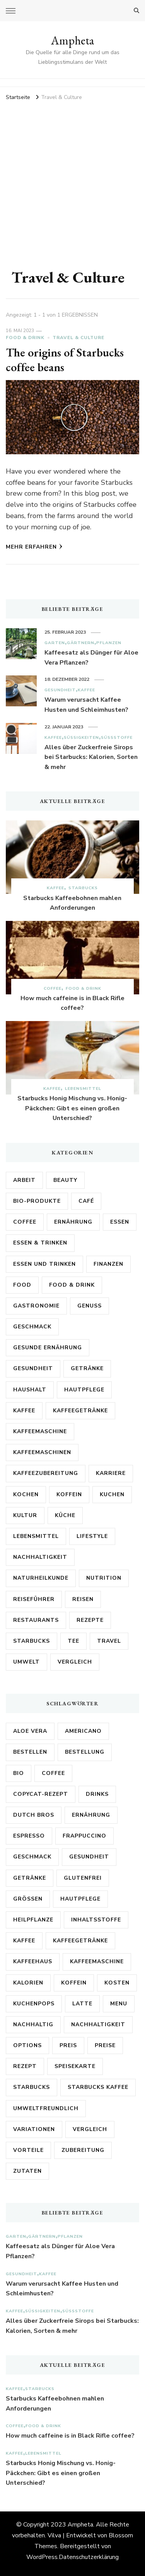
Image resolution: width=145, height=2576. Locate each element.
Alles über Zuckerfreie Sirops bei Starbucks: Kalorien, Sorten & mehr (91, 757)
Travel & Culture (78, 337)
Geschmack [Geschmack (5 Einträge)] (32, 1326)
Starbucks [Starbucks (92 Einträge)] (31, 1641)
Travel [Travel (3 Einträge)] (109, 1641)
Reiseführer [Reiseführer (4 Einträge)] (34, 1599)
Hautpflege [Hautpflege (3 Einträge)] (84, 1389)
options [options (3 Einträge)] (27, 2045)
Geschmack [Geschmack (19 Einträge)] (32, 1856)
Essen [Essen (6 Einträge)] (119, 1222)
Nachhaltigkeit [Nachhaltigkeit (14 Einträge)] (40, 1557)
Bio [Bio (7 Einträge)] (18, 1773)
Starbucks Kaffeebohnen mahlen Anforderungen (72, 903)
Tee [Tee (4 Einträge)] (73, 1641)
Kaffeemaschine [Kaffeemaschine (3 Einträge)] (40, 1431)
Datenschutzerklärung (89, 2557)
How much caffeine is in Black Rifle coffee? (72, 1003)
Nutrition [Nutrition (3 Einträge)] (103, 1578)
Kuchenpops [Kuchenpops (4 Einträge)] (34, 2003)
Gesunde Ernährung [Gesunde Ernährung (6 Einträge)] (47, 1347)
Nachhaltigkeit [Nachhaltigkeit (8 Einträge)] (98, 2024)
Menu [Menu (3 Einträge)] (118, 2003)
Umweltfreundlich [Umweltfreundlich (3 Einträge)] (45, 2108)
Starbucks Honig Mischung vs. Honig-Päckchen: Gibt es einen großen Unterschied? (72, 1108)
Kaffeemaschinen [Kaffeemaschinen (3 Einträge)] (42, 1452)
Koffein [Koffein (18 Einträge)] (74, 1982)
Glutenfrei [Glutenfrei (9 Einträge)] (83, 1878)
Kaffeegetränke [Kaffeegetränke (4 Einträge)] (80, 1410)
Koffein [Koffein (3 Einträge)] (69, 1494)
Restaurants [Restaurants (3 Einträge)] (36, 1620)
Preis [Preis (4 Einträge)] (68, 2045)
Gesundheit (60, 690)
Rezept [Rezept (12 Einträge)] (25, 2066)
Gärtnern (80, 643)
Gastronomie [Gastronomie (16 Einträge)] (36, 1305)
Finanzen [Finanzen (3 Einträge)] (108, 1264)
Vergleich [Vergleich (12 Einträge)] (90, 2129)
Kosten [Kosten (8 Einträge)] (117, 1982)
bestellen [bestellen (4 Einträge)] (30, 1752)
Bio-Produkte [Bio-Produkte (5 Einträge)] (37, 1201)
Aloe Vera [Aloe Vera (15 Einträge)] (30, 1731)
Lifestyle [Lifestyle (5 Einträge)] (92, 1536)
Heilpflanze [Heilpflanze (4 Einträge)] (33, 1919)
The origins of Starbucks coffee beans (65, 360)
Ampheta (72, 40)
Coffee (52, 988)
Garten (54, 643)
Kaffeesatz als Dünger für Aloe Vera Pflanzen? (91, 657)
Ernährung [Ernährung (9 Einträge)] (91, 1815)
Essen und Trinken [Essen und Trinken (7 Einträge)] (44, 1264)
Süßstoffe (117, 737)
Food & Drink (25, 337)
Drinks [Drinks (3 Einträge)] (97, 1794)
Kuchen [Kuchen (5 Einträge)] (112, 1494)
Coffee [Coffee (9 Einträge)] (53, 1773)
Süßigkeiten (81, 737)
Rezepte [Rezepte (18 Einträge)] (90, 1620)
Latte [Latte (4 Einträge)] (82, 2003)
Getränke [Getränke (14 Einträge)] (29, 1878)
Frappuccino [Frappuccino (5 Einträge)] (84, 1836)
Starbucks (83, 888)
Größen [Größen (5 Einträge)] (28, 1899)
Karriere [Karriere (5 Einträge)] (111, 1473)
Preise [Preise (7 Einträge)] (105, 2045)
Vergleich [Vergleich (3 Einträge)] (75, 1662)
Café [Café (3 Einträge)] (86, 1201)
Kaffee (86, 690)
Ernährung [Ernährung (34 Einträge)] (73, 1222)
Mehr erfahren (34, 547)
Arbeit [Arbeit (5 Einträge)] (24, 1180)
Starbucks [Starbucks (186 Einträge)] (31, 2087)
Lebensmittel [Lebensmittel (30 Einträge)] (36, 1536)
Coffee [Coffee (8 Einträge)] (24, 1222)
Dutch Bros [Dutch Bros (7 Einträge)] (33, 1815)
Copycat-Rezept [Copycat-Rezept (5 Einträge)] (40, 1794)
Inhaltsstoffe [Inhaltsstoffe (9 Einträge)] (96, 1919)
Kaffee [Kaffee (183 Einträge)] (24, 1410)
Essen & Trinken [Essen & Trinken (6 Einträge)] (40, 1242)
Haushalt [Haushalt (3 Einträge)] (29, 1389)
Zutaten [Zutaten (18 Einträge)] (27, 2171)
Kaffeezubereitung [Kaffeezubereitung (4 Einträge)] (45, 1473)
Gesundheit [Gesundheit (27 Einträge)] (89, 1856)
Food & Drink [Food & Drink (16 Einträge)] (72, 1285)
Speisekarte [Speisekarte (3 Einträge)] (75, 2066)
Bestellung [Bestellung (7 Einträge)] (84, 1752)
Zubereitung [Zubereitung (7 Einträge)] (82, 2150)
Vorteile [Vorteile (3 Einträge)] (28, 2150)
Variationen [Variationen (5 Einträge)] (34, 2129)
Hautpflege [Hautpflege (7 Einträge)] (80, 1899)
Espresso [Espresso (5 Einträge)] (29, 1836)
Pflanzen (108, 643)
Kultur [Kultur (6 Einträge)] (25, 1515)
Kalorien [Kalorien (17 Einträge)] (28, 1982)
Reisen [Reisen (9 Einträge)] (83, 1599)
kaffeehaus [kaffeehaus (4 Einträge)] (32, 1961)
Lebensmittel (83, 1088)
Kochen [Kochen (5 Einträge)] (26, 1494)
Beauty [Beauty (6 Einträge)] (65, 1180)
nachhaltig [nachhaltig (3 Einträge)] (33, 2024)
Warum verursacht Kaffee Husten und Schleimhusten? (86, 705)
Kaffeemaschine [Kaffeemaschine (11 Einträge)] (97, 1961)
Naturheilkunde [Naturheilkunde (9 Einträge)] (40, 1578)
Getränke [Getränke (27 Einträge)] (87, 1368)
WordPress (42, 2557)
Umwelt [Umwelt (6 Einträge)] (26, 1662)
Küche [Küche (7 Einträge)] (65, 1515)
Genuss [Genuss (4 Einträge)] (89, 1305)
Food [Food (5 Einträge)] (22, 1285)
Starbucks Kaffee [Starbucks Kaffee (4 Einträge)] (98, 2087)
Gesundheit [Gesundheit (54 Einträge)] (33, 1368)
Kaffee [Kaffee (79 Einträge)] (24, 1940)
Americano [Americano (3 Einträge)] (83, 1731)
